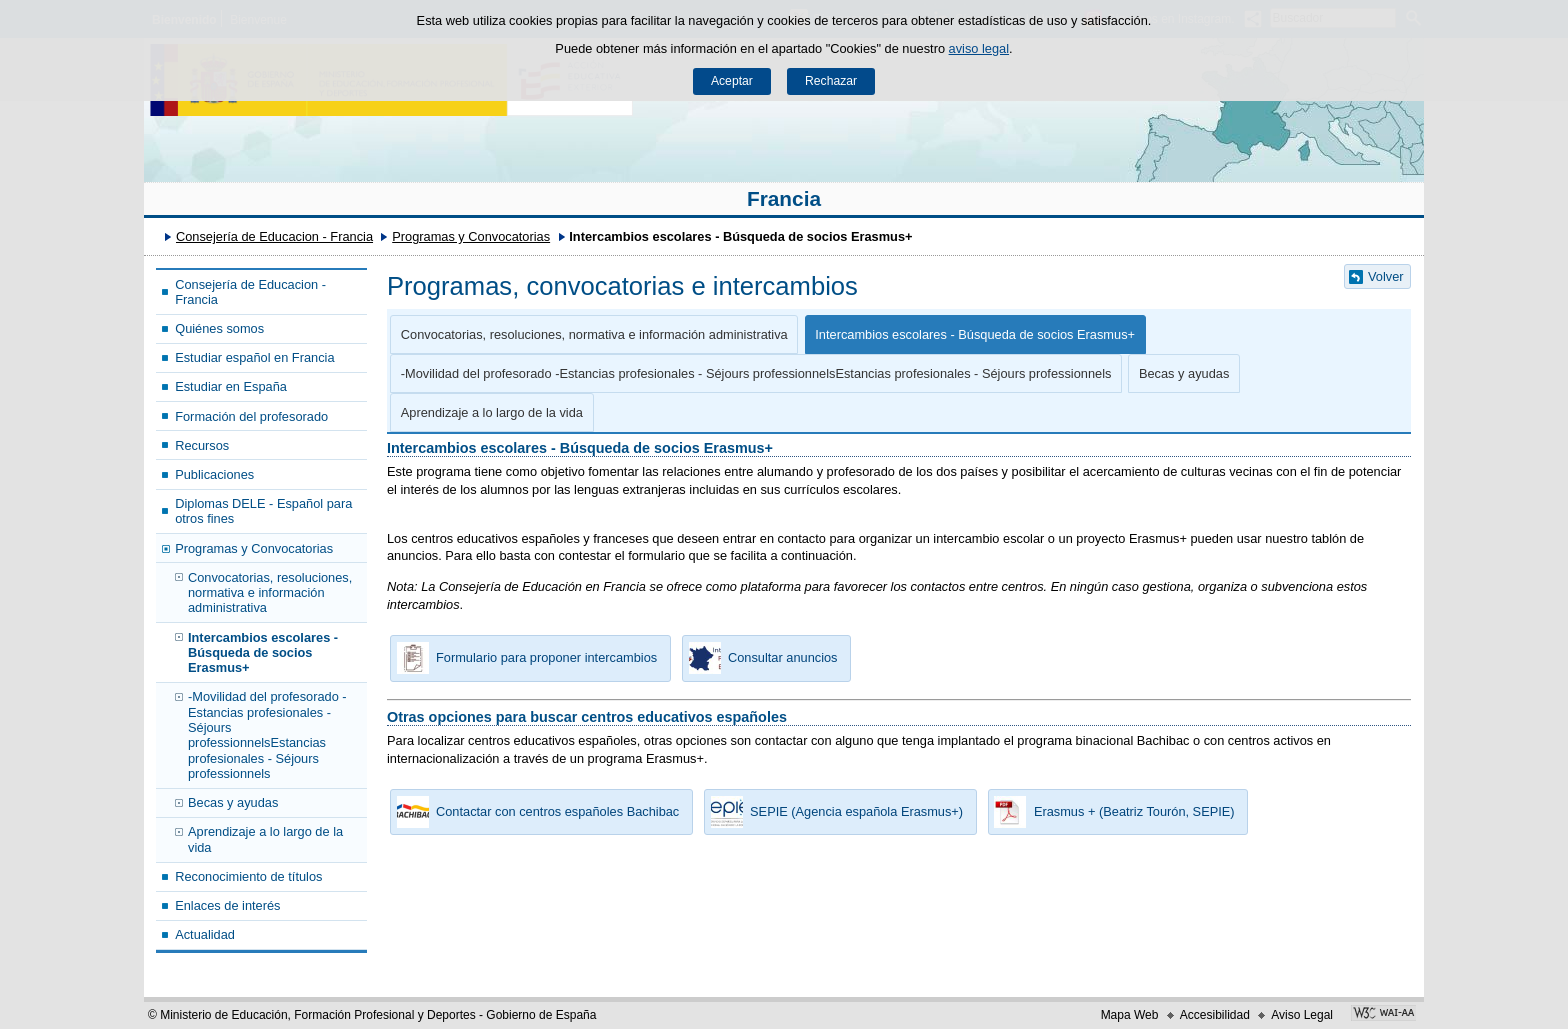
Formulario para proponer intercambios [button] (523, 658)
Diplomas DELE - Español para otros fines (263, 511)
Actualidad (205, 934)
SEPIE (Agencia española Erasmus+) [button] (833, 812)
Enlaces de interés (227, 905)
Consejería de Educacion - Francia (274, 236)
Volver (1386, 276)
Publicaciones (214, 474)
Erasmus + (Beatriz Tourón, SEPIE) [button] (1111, 812)
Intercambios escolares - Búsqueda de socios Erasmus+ (263, 653)
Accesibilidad (1215, 1015)
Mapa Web (1130, 1015)
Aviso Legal (1302, 1015)
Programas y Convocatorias (471, 236)
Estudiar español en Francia (254, 357)
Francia (784, 198)
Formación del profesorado (251, 416)
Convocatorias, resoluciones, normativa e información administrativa (270, 593)
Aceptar (732, 81)
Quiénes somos (219, 328)
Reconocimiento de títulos (248, 876)
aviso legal (979, 48)
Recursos (202, 445)
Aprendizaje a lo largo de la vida (265, 839)
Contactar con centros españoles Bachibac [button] (534, 812)
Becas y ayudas (233, 802)
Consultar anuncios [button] (759, 658)
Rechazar (831, 81)
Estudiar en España (231, 386)
